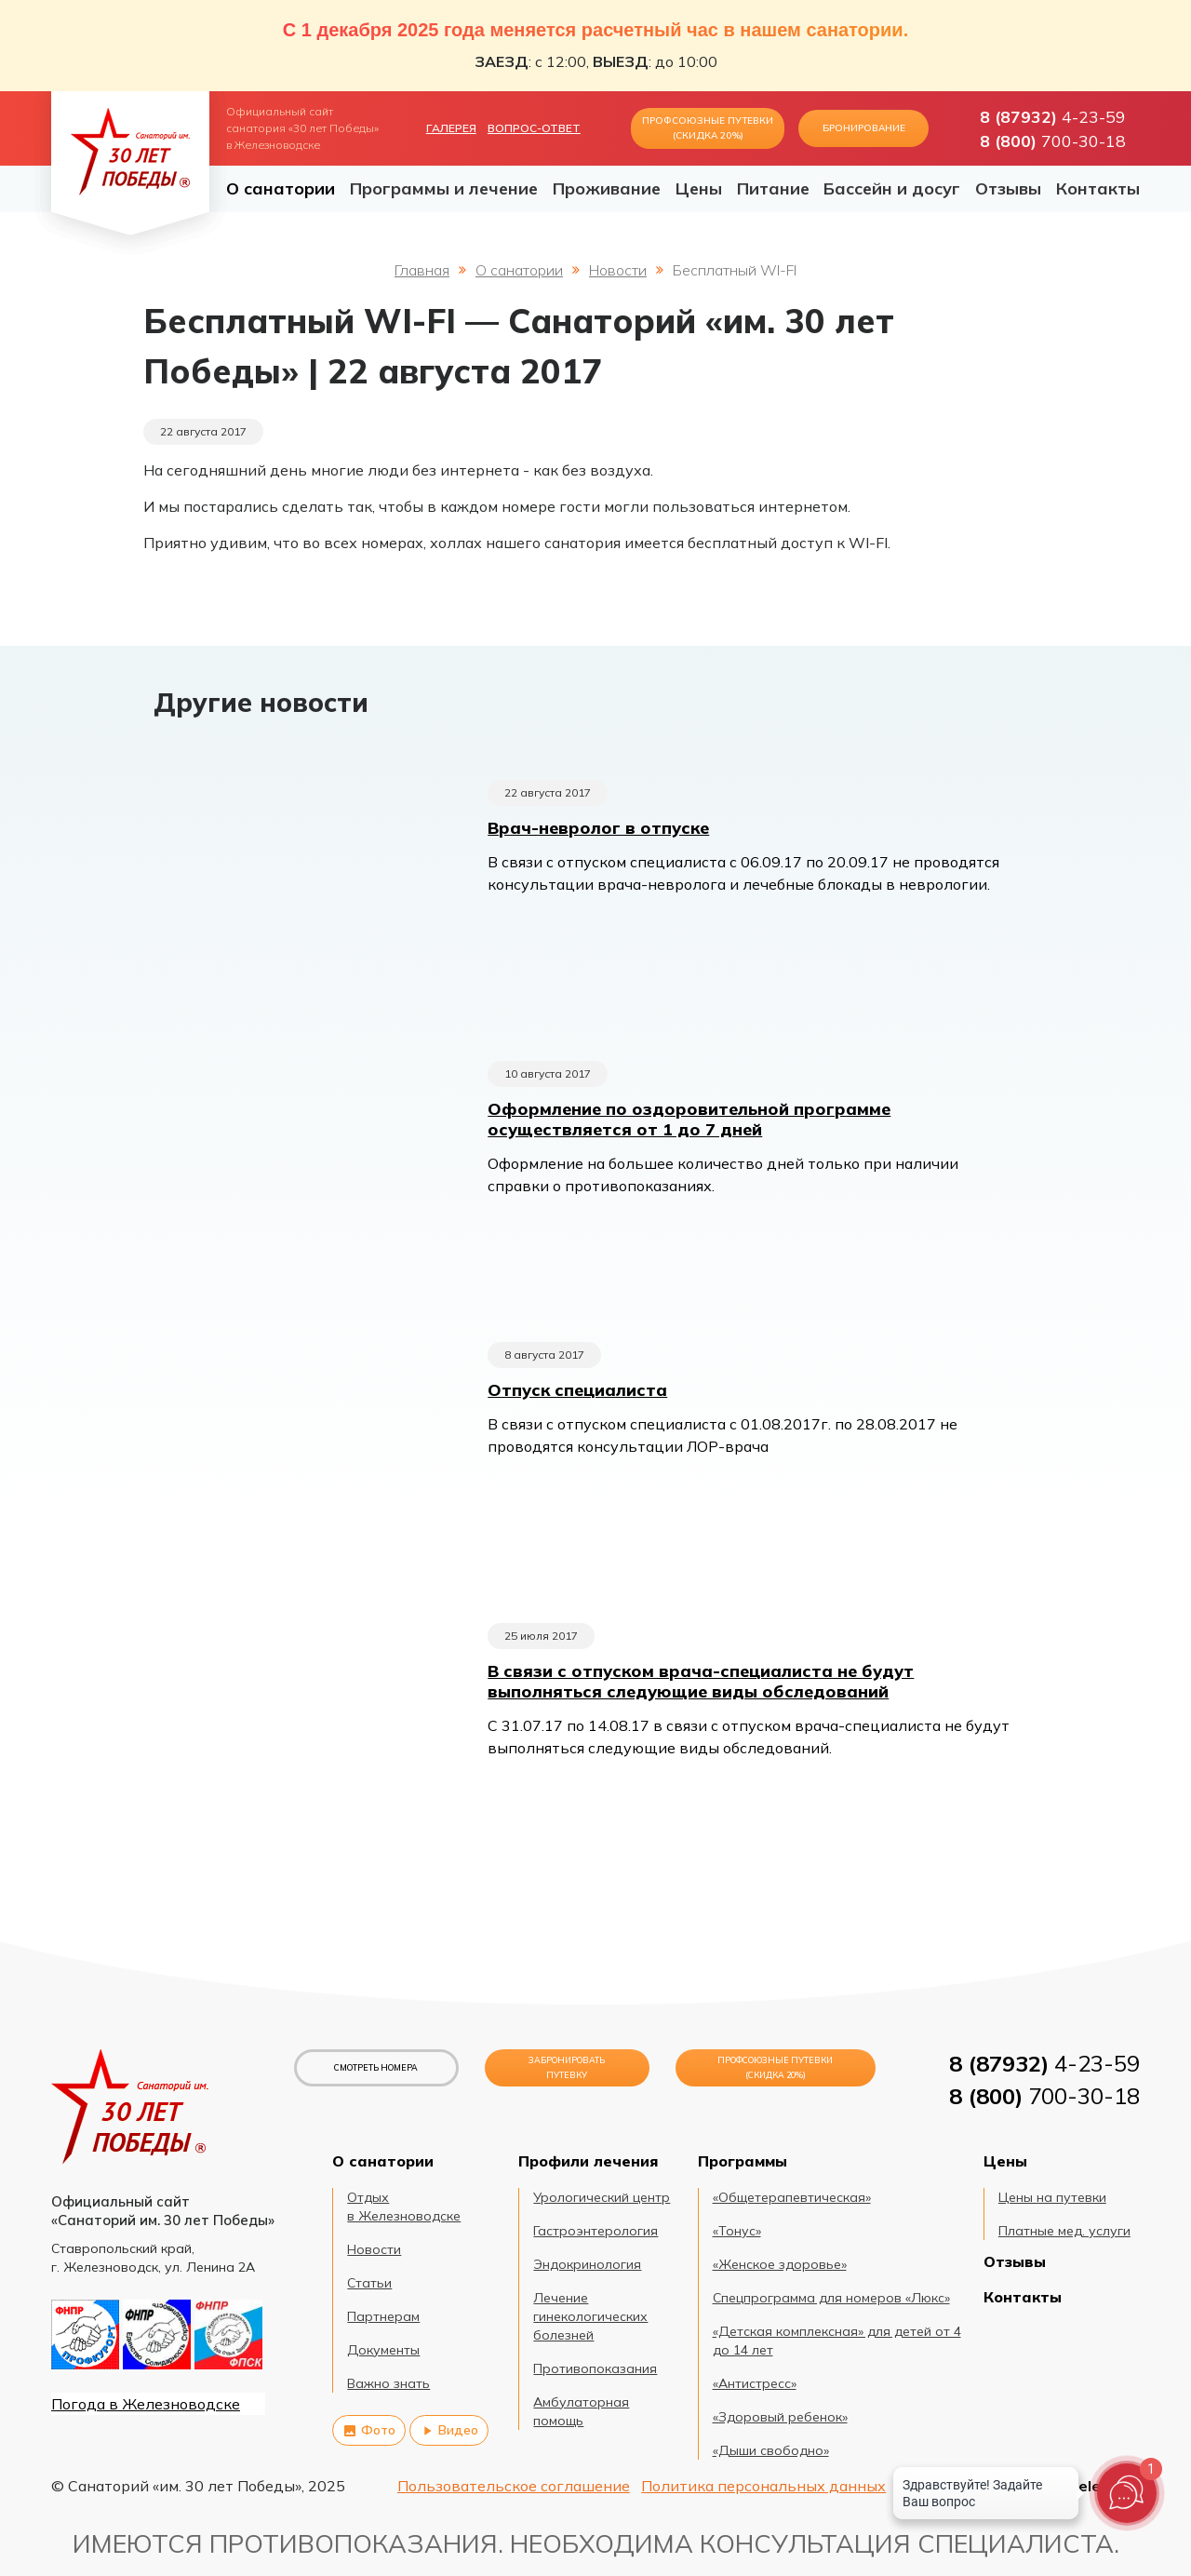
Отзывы (1008, 188)
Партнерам (383, 2316)
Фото (368, 2430)
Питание (773, 188)
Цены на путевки (1052, 2197)
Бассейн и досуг (891, 188)
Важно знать (388, 2383)
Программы (742, 2160)
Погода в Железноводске (145, 2404)
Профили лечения (588, 2160)
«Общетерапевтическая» (792, 2197)
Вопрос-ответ (534, 128)
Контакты (1098, 188)
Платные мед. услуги (1064, 2230)
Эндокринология (587, 2264)
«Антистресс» (754, 2383)
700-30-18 (1053, 140)
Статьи (369, 2282)
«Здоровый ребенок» (780, 2416)
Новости (618, 270)
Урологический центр (601, 2197)
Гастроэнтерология (595, 2230)
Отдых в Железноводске (404, 2206)
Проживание (607, 188)
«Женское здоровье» (780, 2264)
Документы (383, 2349)
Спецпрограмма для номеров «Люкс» (831, 2297)
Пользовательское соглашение (513, 2485)
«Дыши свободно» (771, 2450)
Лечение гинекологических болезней (590, 2316)
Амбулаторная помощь (581, 2411)
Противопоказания (595, 2368)
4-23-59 (1053, 116)
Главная (422, 270)
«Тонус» (737, 2230)
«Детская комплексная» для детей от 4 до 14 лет (837, 2340)
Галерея (451, 128)
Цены (699, 188)
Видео (449, 2430)
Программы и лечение (444, 188)
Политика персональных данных (763, 2485)
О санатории (280, 188)
